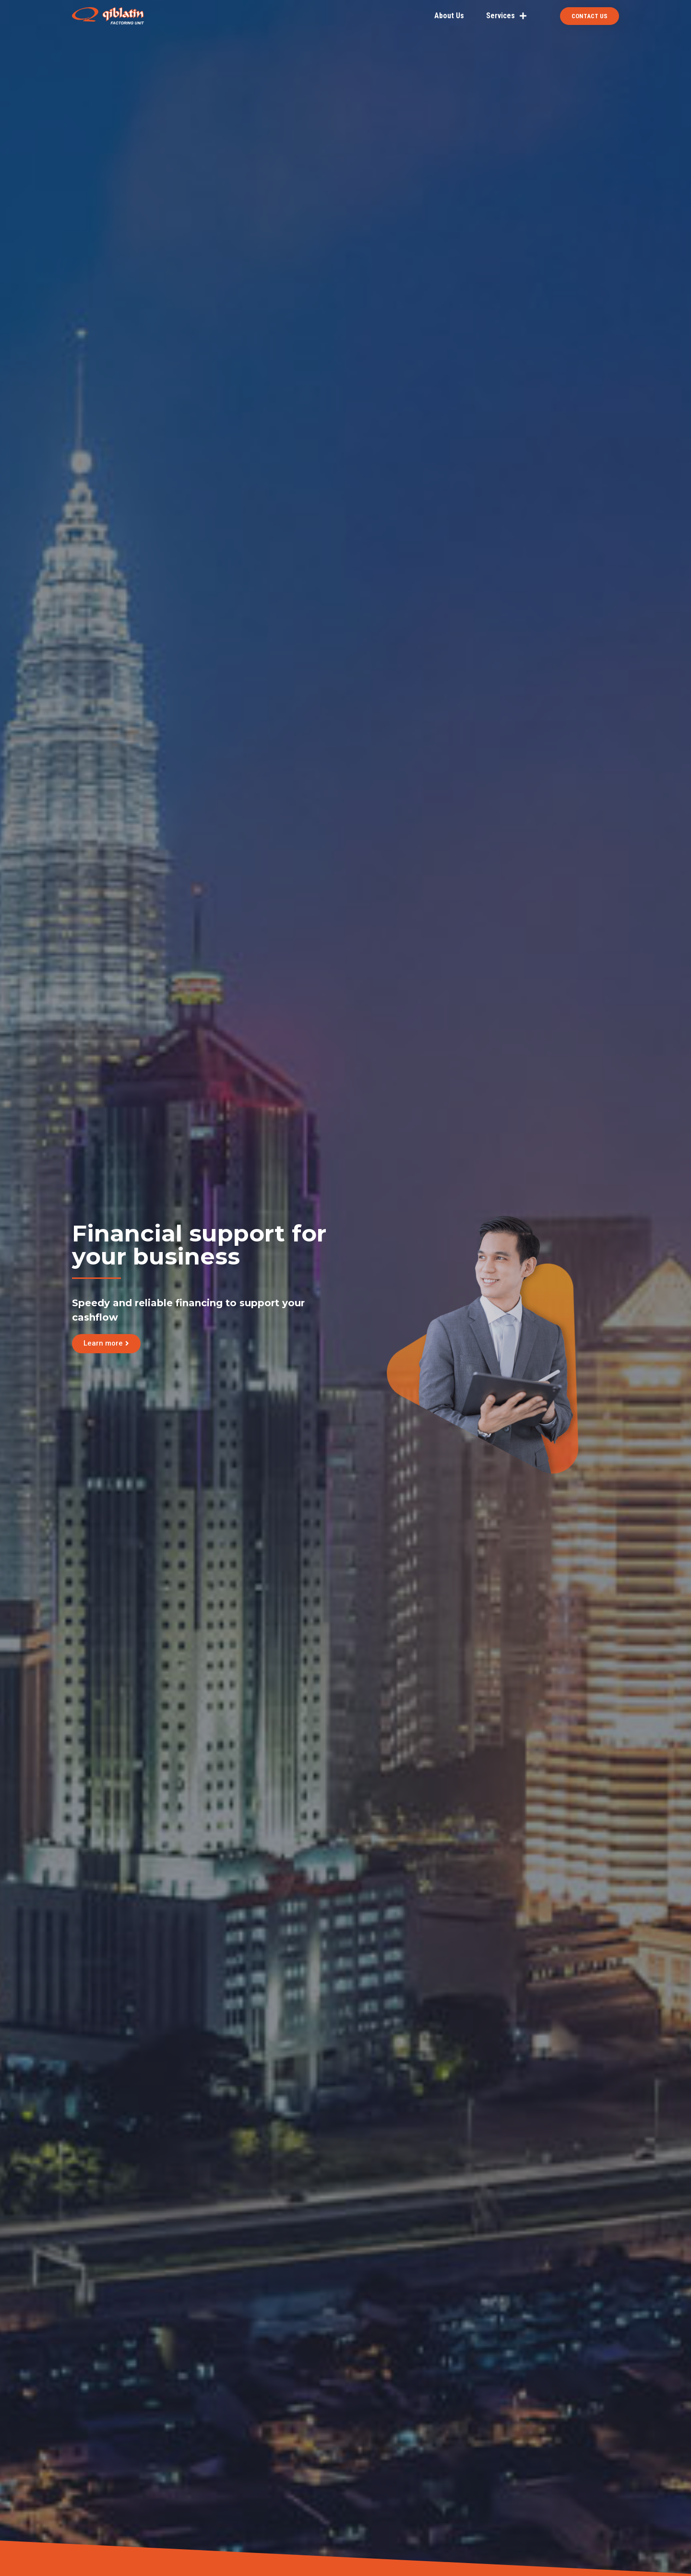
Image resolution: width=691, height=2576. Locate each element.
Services (506, 15)
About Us (449, 15)
